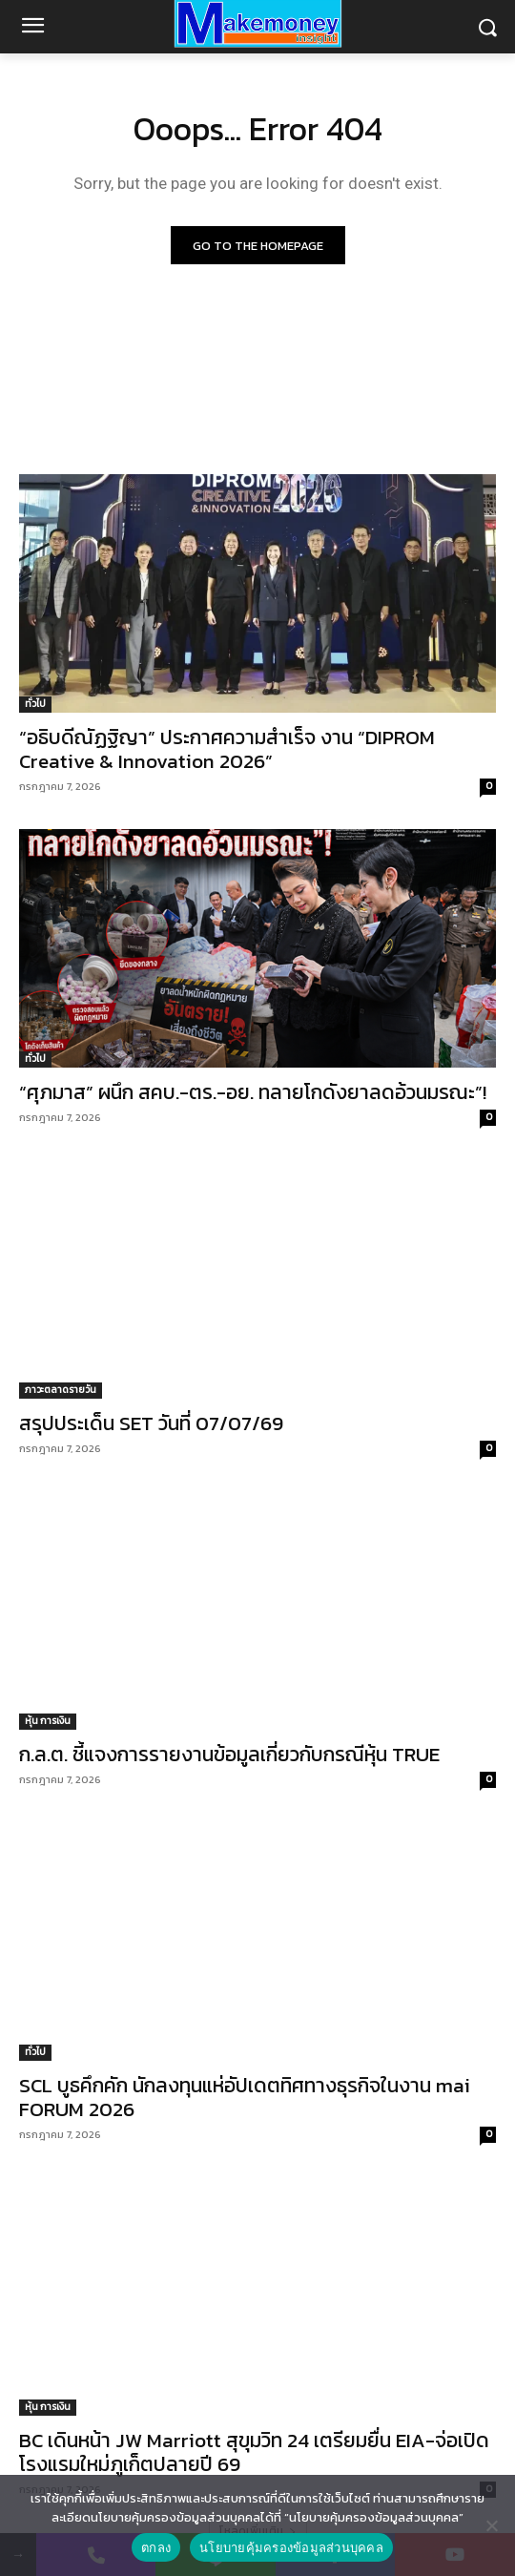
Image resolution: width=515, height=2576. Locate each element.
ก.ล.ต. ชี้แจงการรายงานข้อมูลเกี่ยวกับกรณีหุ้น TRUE (229, 1754)
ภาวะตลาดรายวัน (60, 1389)
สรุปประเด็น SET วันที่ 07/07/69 (151, 1423)
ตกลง (156, 2548)
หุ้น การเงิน (48, 1721)
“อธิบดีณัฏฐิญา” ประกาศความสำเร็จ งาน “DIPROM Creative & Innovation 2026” (227, 749)
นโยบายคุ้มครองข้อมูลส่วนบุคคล (291, 2548)
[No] (491, 2525)
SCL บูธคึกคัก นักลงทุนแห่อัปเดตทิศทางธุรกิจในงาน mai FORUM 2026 (244, 2097)
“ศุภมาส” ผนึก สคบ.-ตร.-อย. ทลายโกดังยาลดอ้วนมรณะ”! (252, 1092)
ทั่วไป (35, 703)
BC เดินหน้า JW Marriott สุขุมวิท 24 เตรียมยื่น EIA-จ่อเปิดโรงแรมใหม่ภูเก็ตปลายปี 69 (254, 2452)
